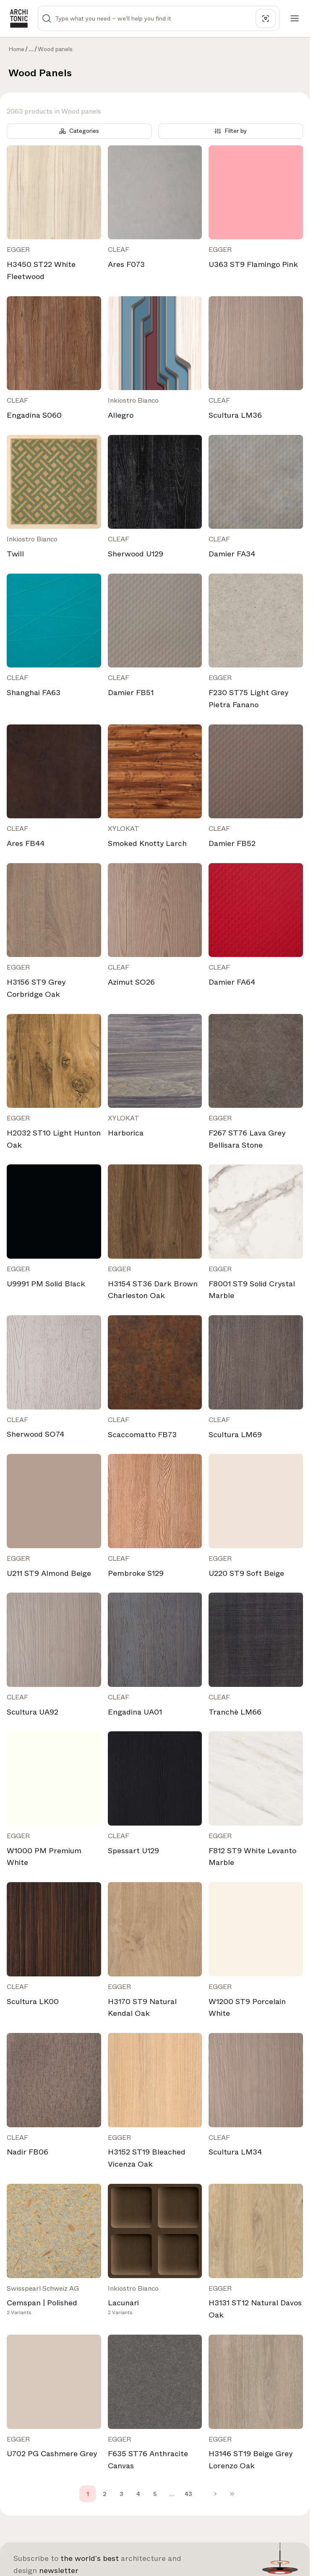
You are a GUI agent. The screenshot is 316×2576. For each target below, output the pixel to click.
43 (188, 2494)
